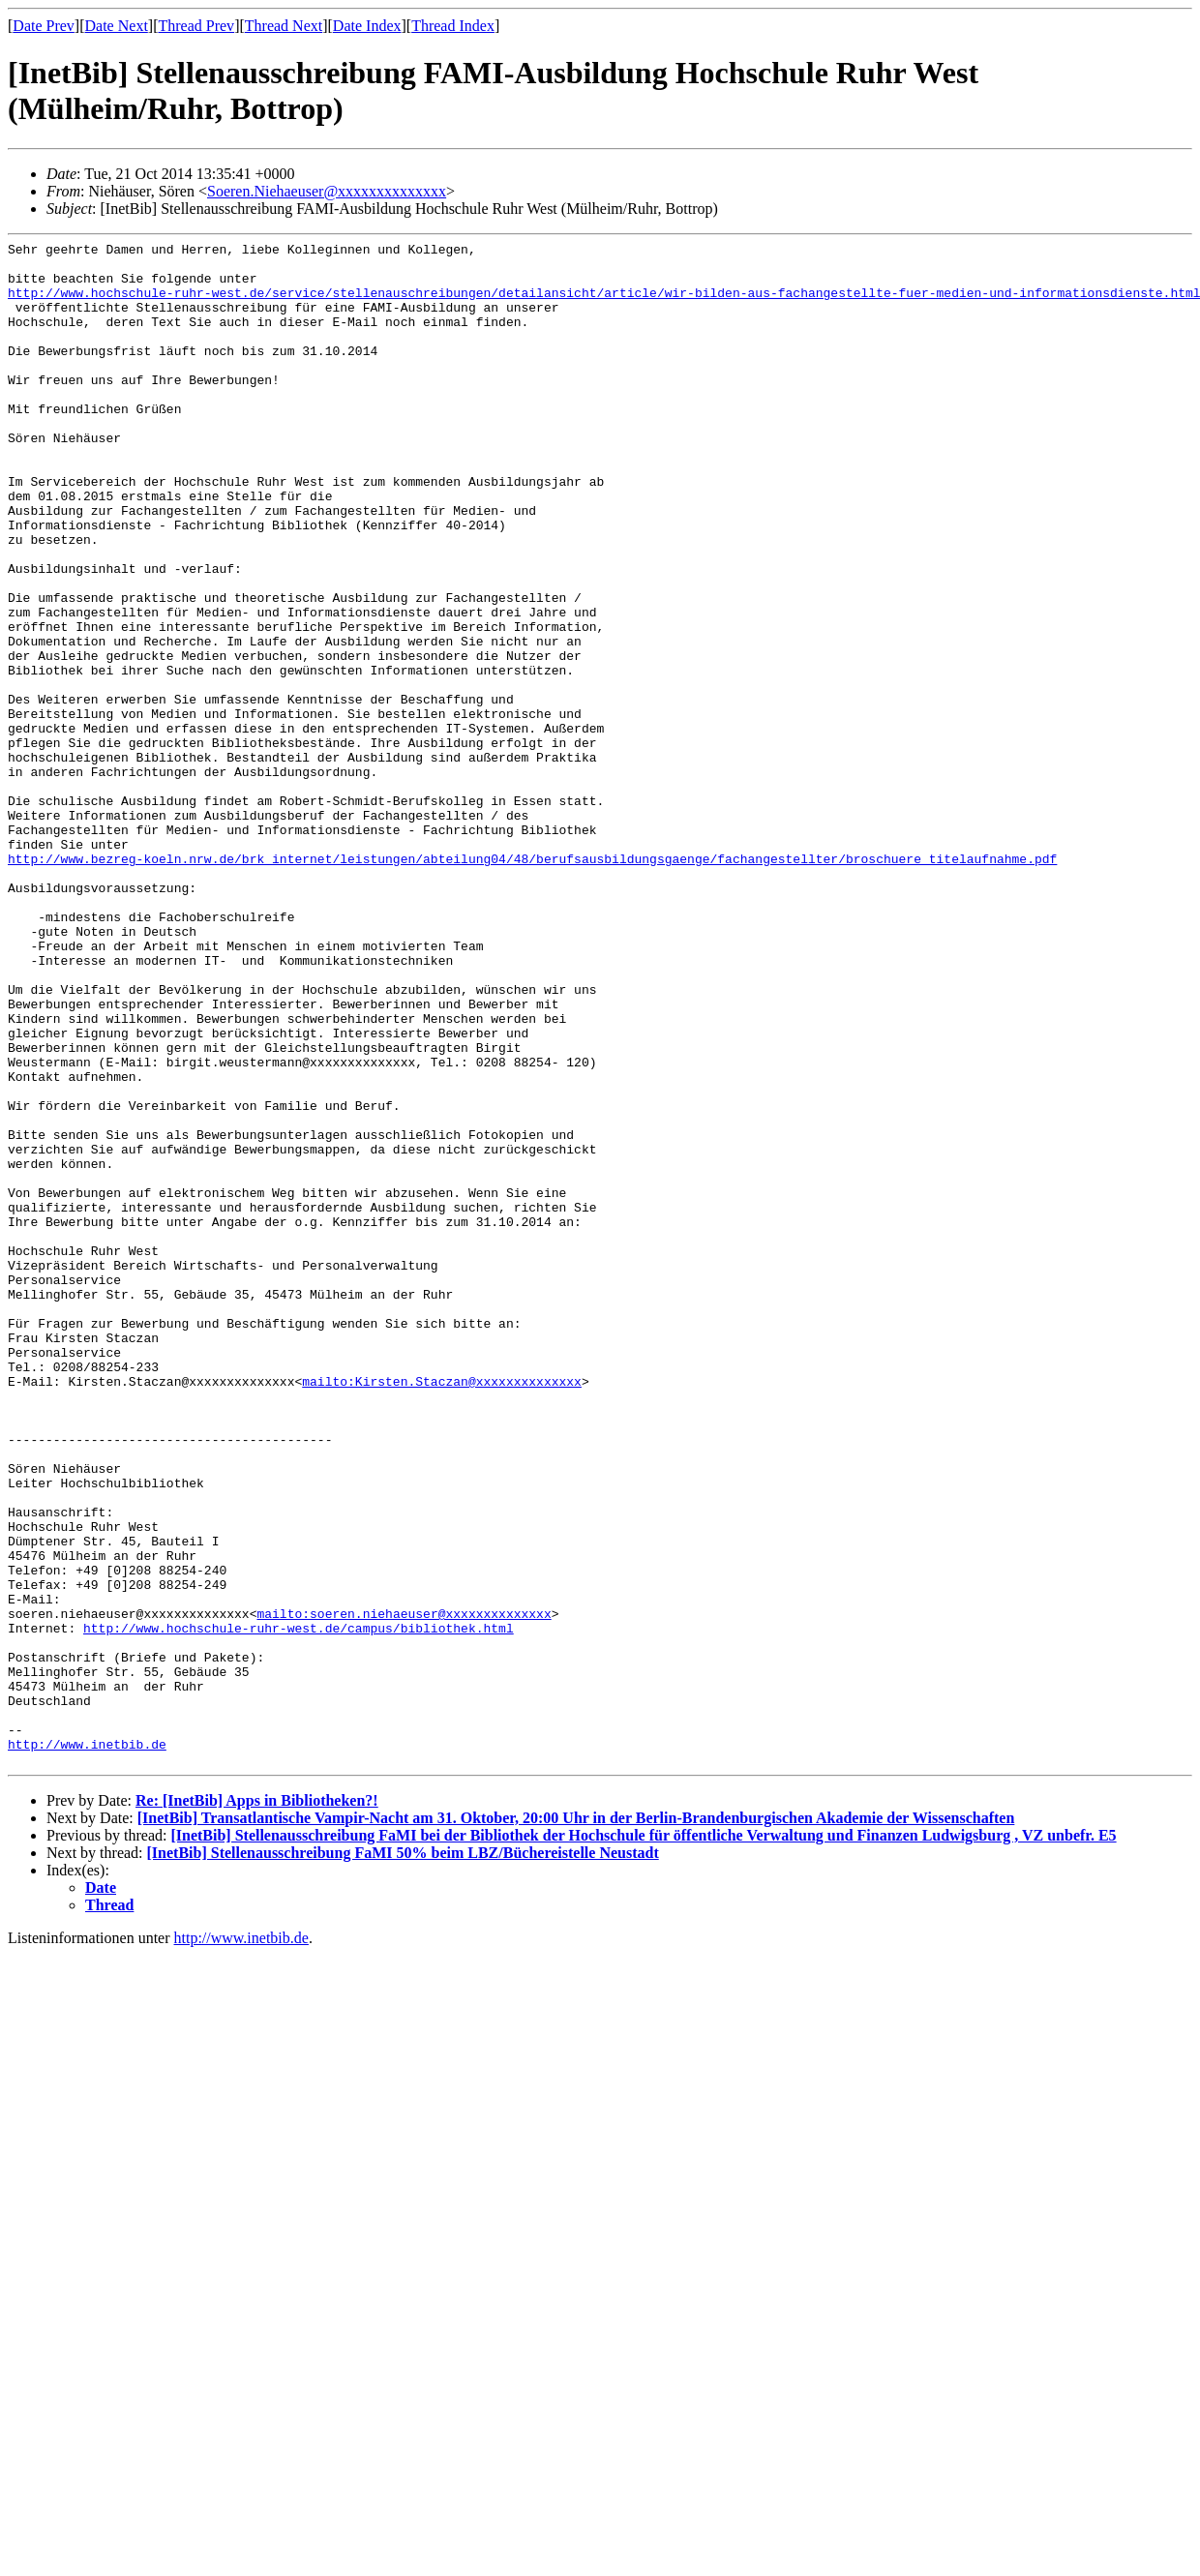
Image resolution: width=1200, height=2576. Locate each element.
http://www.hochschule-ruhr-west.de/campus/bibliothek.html (298, 1906)
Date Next (116, 25)
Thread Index (453, 25)
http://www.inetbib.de (87, 2045)
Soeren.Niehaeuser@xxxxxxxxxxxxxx (326, 191)
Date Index (367, 25)
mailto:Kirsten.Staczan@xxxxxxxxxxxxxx (442, 1610)
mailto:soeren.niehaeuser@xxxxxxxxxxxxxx (403, 1889)
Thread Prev (196, 25)
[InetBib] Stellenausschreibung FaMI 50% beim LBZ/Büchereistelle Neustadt (403, 2157)
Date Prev (44, 25)
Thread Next (283, 25)
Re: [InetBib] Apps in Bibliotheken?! (256, 2105)
